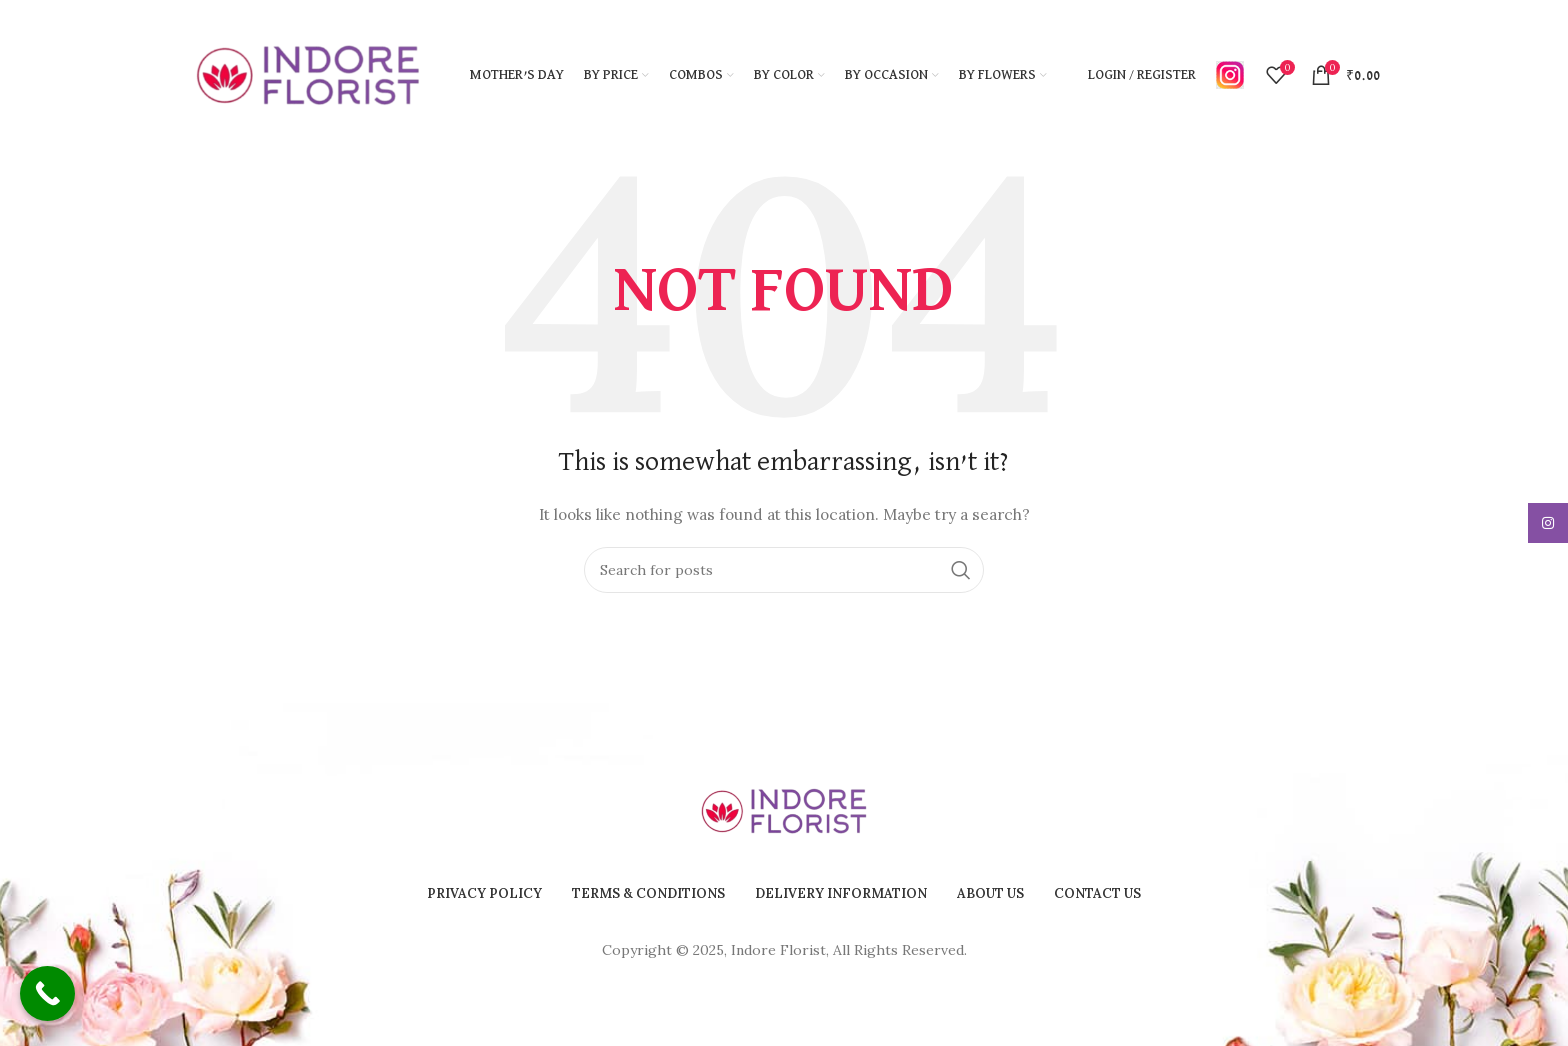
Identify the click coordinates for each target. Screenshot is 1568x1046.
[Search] (784, 570)
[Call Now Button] (47, 993)
